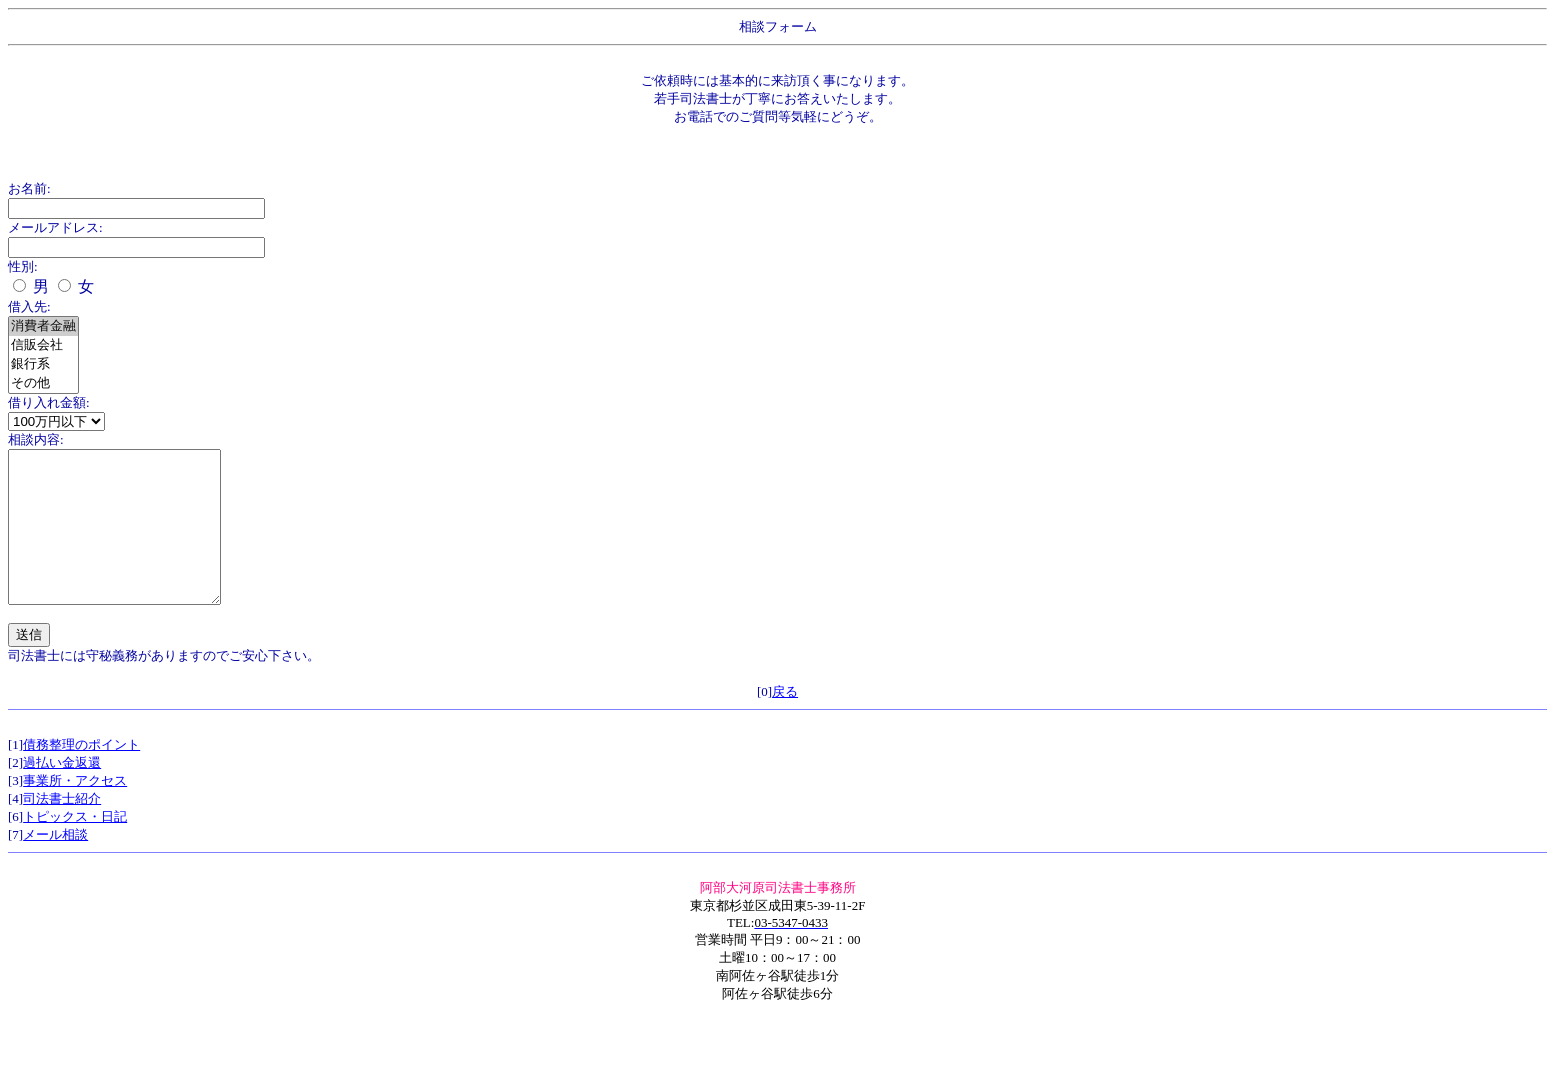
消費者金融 (43, 326)
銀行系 (43, 364)
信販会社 (43, 345)
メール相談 (55, 864)
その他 (43, 383)
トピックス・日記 (75, 846)
